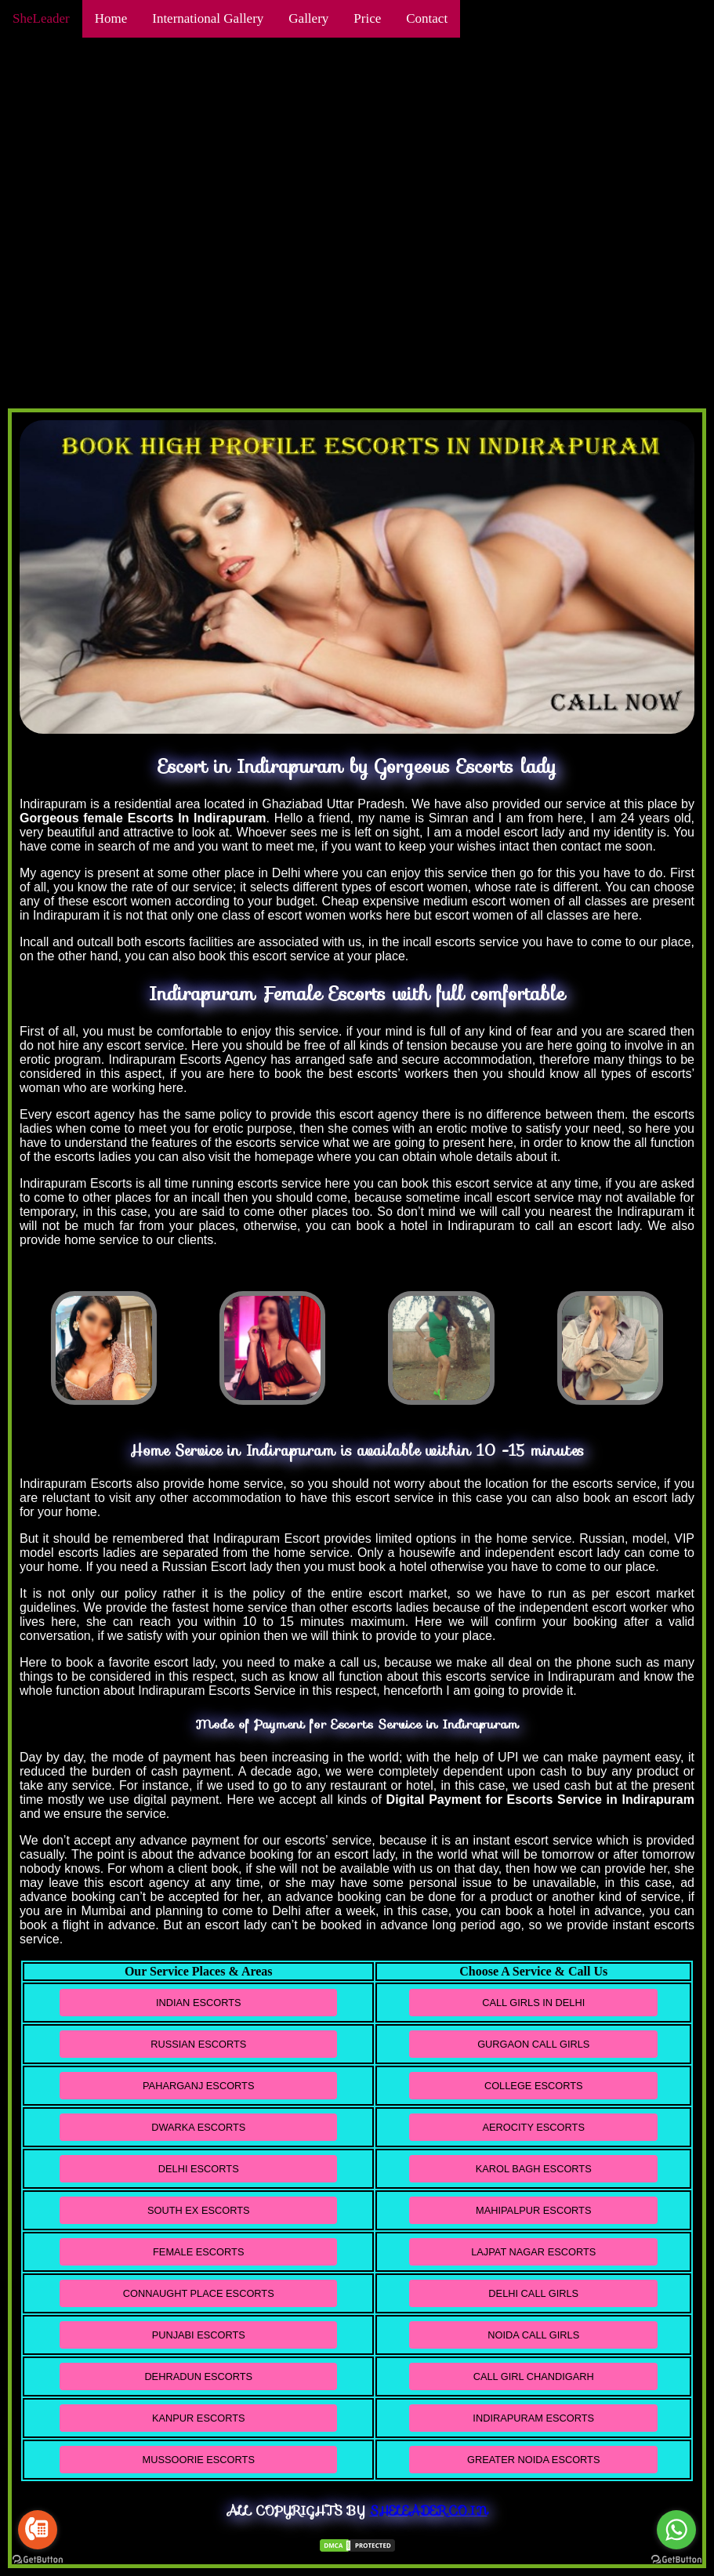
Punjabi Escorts (198, 2335)
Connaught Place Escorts (198, 2293)
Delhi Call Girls (533, 2293)
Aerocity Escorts (534, 2127)
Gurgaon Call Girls (533, 2044)
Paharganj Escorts (198, 2086)
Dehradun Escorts (198, 2376)
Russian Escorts (198, 2044)
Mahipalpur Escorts (533, 2210)
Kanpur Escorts (198, 2418)
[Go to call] (37, 2529)
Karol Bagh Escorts (534, 2169)
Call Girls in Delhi (533, 2002)
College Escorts (533, 2086)
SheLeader (41, 18)
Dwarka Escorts (198, 2127)
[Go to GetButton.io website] (38, 2560)
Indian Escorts (198, 2002)
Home (111, 18)
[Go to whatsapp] (676, 2529)
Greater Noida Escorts (533, 2459)
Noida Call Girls (533, 2335)
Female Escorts (198, 2252)
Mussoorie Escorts (199, 2459)
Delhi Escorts (198, 2169)
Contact (427, 18)
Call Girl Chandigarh (533, 2376)
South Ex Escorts (198, 2210)
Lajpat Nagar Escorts (533, 2252)
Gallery (308, 18)
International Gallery (207, 18)
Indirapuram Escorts (533, 2418)
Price (367, 18)
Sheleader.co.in (428, 2510)
